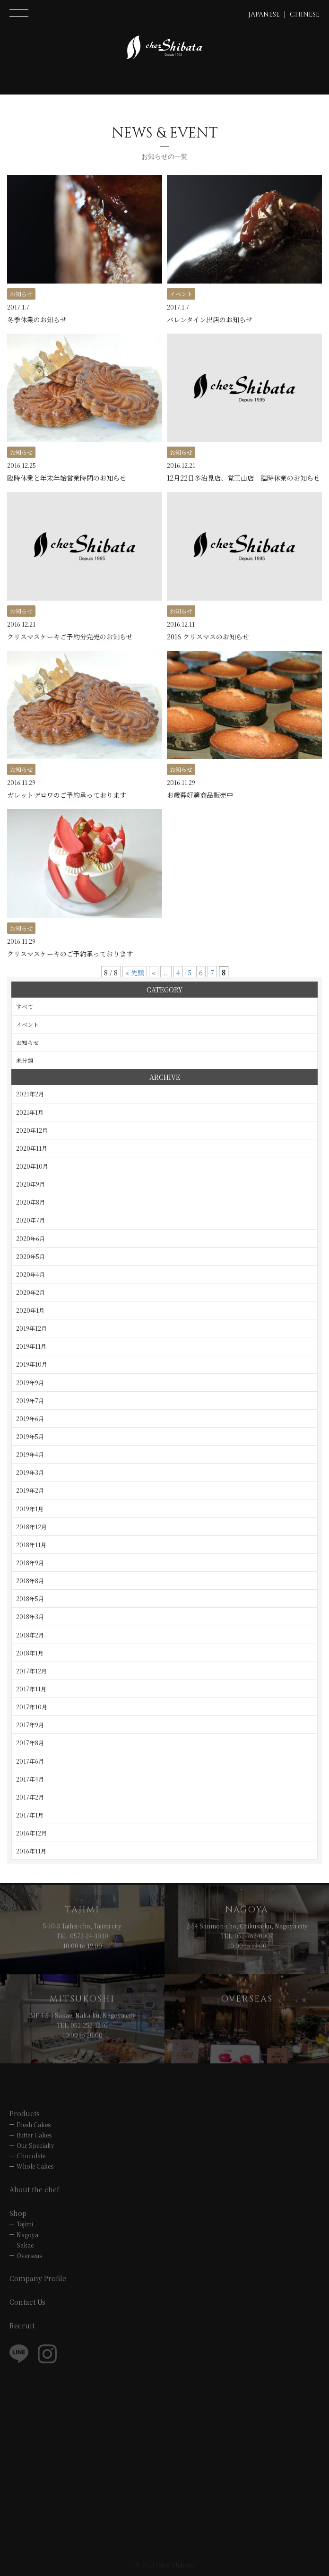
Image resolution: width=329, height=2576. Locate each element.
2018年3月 (30, 1616)
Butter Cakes (34, 2135)
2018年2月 (30, 1635)
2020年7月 (30, 1220)
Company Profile (37, 2278)
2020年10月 (32, 1166)
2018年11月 (31, 1545)
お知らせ (27, 1042)
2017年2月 (30, 1797)
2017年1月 (29, 1815)
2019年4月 (30, 1454)
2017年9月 (30, 1725)
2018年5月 (30, 1598)
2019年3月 (30, 1472)
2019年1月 (29, 1509)
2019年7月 (30, 1400)
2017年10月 (31, 1707)
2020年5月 (30, 1256)
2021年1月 (29, 1112)
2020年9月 (30, 1184)
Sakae (25, 2245)
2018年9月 (30, 1563)
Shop (17, 2213)
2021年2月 (30, 1094)
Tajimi (25, 2224)
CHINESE (305, 14)
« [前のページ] (154, 972)
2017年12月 (31, 1671)
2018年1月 (29, 1653)
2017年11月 (31, 1689)
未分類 (24, 1060)
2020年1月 (30, 1310)
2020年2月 (30, 1292)
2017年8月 (30, 1743)
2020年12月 (32, 1130)
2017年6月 (30, 1761)
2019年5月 (30, 1436)
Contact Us (27, 2302)
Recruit (22, 2325)
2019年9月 (30, 1382)
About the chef (34, 2189)
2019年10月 (31, 1364)
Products (24, 2113)
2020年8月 (30, 1202)
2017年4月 (30, 1779)
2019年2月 (30, 1490)
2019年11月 (31, 1346)
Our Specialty (35, 2145)
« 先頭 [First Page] (134, 972)
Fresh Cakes (34, 2124)
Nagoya (27, 2235)
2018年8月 (30, 1581)
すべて (24, 1006)
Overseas (29, 2255)
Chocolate (31, 2156)
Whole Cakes (35, 2166)
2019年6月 (30, 1418)
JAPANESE (264, 14)
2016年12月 (31, 1833)
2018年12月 (31, 1527)
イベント (27, 1024)
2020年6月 (30, 1238)
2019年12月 (31, 1328)
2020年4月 (30, 1274)
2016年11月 (31, 1851)
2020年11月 (31, 1148)
